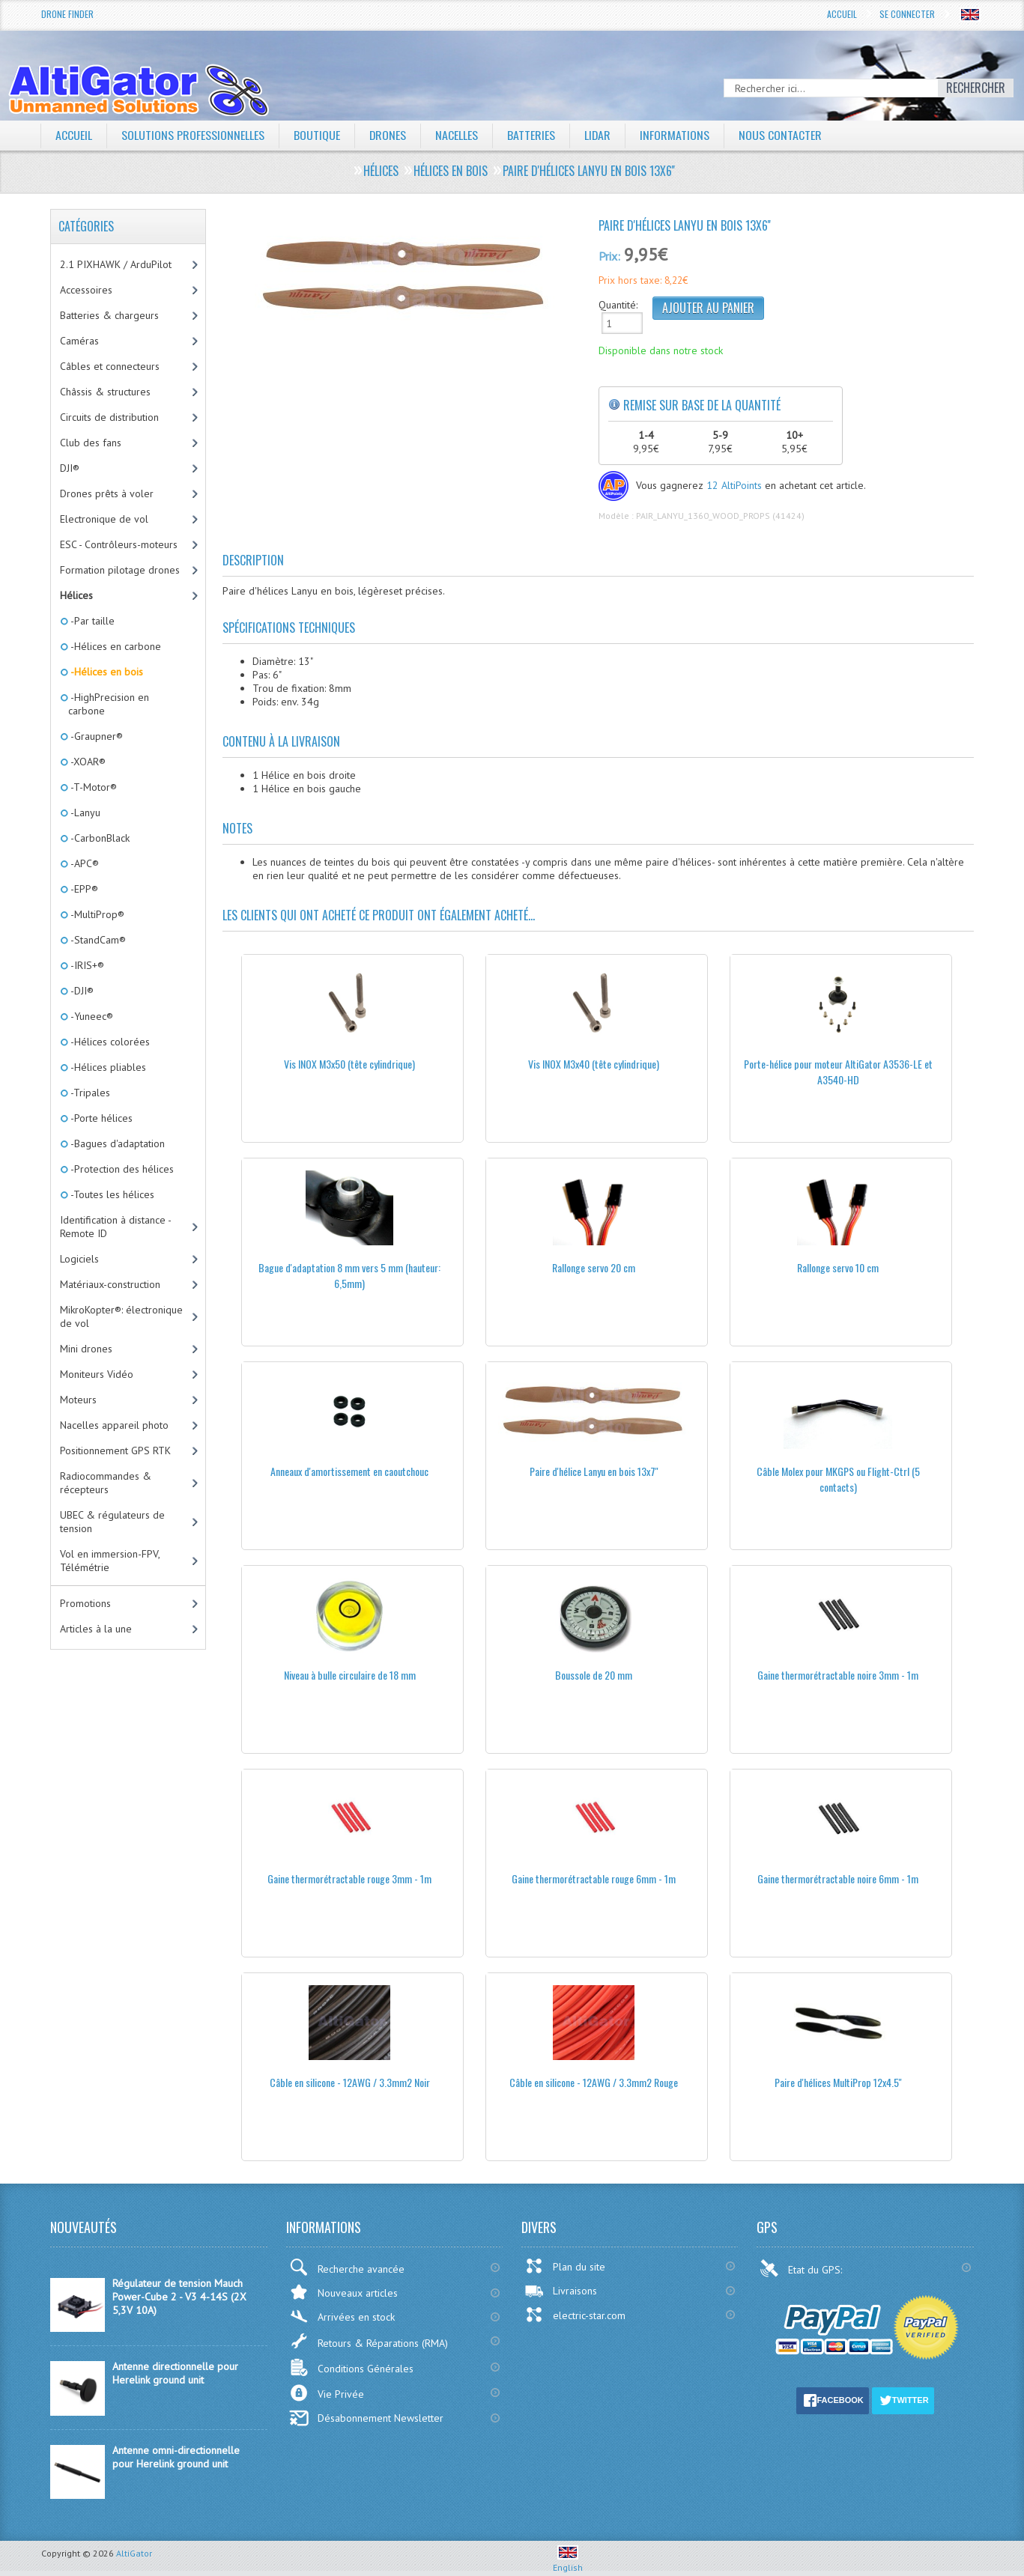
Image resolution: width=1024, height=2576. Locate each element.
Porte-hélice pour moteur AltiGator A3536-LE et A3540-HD (838, 1071)
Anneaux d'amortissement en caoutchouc (349, 1471)
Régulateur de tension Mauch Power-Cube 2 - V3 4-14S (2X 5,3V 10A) (179, 2296)
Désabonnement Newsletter (366, 2418)
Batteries (532, 135)
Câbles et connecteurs (110, 366)
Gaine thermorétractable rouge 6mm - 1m (594, 1878)
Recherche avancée (347, 2267)
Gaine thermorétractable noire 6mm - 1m (837, 1878)
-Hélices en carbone (114, 646)
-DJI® (81, 990)
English (568, 2562)
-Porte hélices (100, 1118)
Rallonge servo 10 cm (838, 1267)
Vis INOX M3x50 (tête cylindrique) (349, 1064)
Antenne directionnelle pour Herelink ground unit (175, 2373)
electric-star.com (574, 2315)
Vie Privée (326, 2393)
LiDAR (598, 135)
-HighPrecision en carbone (108, 703)
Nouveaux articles (343, 2292)
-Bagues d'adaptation (116, 1143)
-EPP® (83, 889)
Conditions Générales (351, 2367)
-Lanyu (84, 812)
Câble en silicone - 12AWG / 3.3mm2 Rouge (593, 2082)
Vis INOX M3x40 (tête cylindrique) (593, 1064)
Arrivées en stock (342, 2316)
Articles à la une (96, 1628)
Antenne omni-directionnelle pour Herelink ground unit (176, 2456)
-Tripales (89, 1092)
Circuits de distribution (109, 417)
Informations (676, 135)
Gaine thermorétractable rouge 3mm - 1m (349, 1878)
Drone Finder (67, 13)
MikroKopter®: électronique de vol (121, 1316)
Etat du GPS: (802, 2268)
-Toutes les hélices (111, 1194)
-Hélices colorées (109, 1041)
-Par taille (91, 621)
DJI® (69, 468)
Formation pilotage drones (120, 570)
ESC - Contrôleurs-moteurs (119, 544)
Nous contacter (781, 135)
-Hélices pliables (107, 1067)
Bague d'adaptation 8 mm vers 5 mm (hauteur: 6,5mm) (349, 1275)
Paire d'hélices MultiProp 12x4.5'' (838, 2082)
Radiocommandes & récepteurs (105, 1482)
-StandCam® (97, 940)
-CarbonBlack (99, 838)
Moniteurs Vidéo (96, 1374)
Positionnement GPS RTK (115, 1450)
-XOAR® (87, 761)
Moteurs (78, 1399)
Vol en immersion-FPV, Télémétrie (110, 1560)
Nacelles (457, 135)
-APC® (83, 863)
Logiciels (79, 1259)
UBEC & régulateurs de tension (112, 1521)
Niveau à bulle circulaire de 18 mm (350, 1675)
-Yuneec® (90, 1016)
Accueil (842, 13)
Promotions (85, 1603)
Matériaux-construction (110, 1284)
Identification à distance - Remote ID (116, 1226)
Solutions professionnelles (192, 135)
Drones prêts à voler (107, 493)
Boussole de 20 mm (593, 1675)
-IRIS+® (86, 965)
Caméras (79, 340)
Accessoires (86, 290)
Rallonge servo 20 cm (593, 1267)
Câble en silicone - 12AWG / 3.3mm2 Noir (350, 2082)
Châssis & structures (105, 391)
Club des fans (90, 442)
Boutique (317, 135)
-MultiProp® (96, 914)
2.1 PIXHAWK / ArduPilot (116, 264)
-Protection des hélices (121, 1169)
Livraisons (560, 2290)
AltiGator (134, 2553)
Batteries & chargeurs (109, 315)
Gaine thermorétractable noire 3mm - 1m (837, 1675)
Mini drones (86, 1348)
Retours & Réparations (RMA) (368, 2341)
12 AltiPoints (734, 485)
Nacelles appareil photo (114, 1425)
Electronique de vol (104, 519)
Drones (388, 135)
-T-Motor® (92, 787)
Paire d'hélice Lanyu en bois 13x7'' (594, 1471)
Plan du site (564, 2266)
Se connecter (907, 13)
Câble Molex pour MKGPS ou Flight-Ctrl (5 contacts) (838, 1479)
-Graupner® (95, 736)
